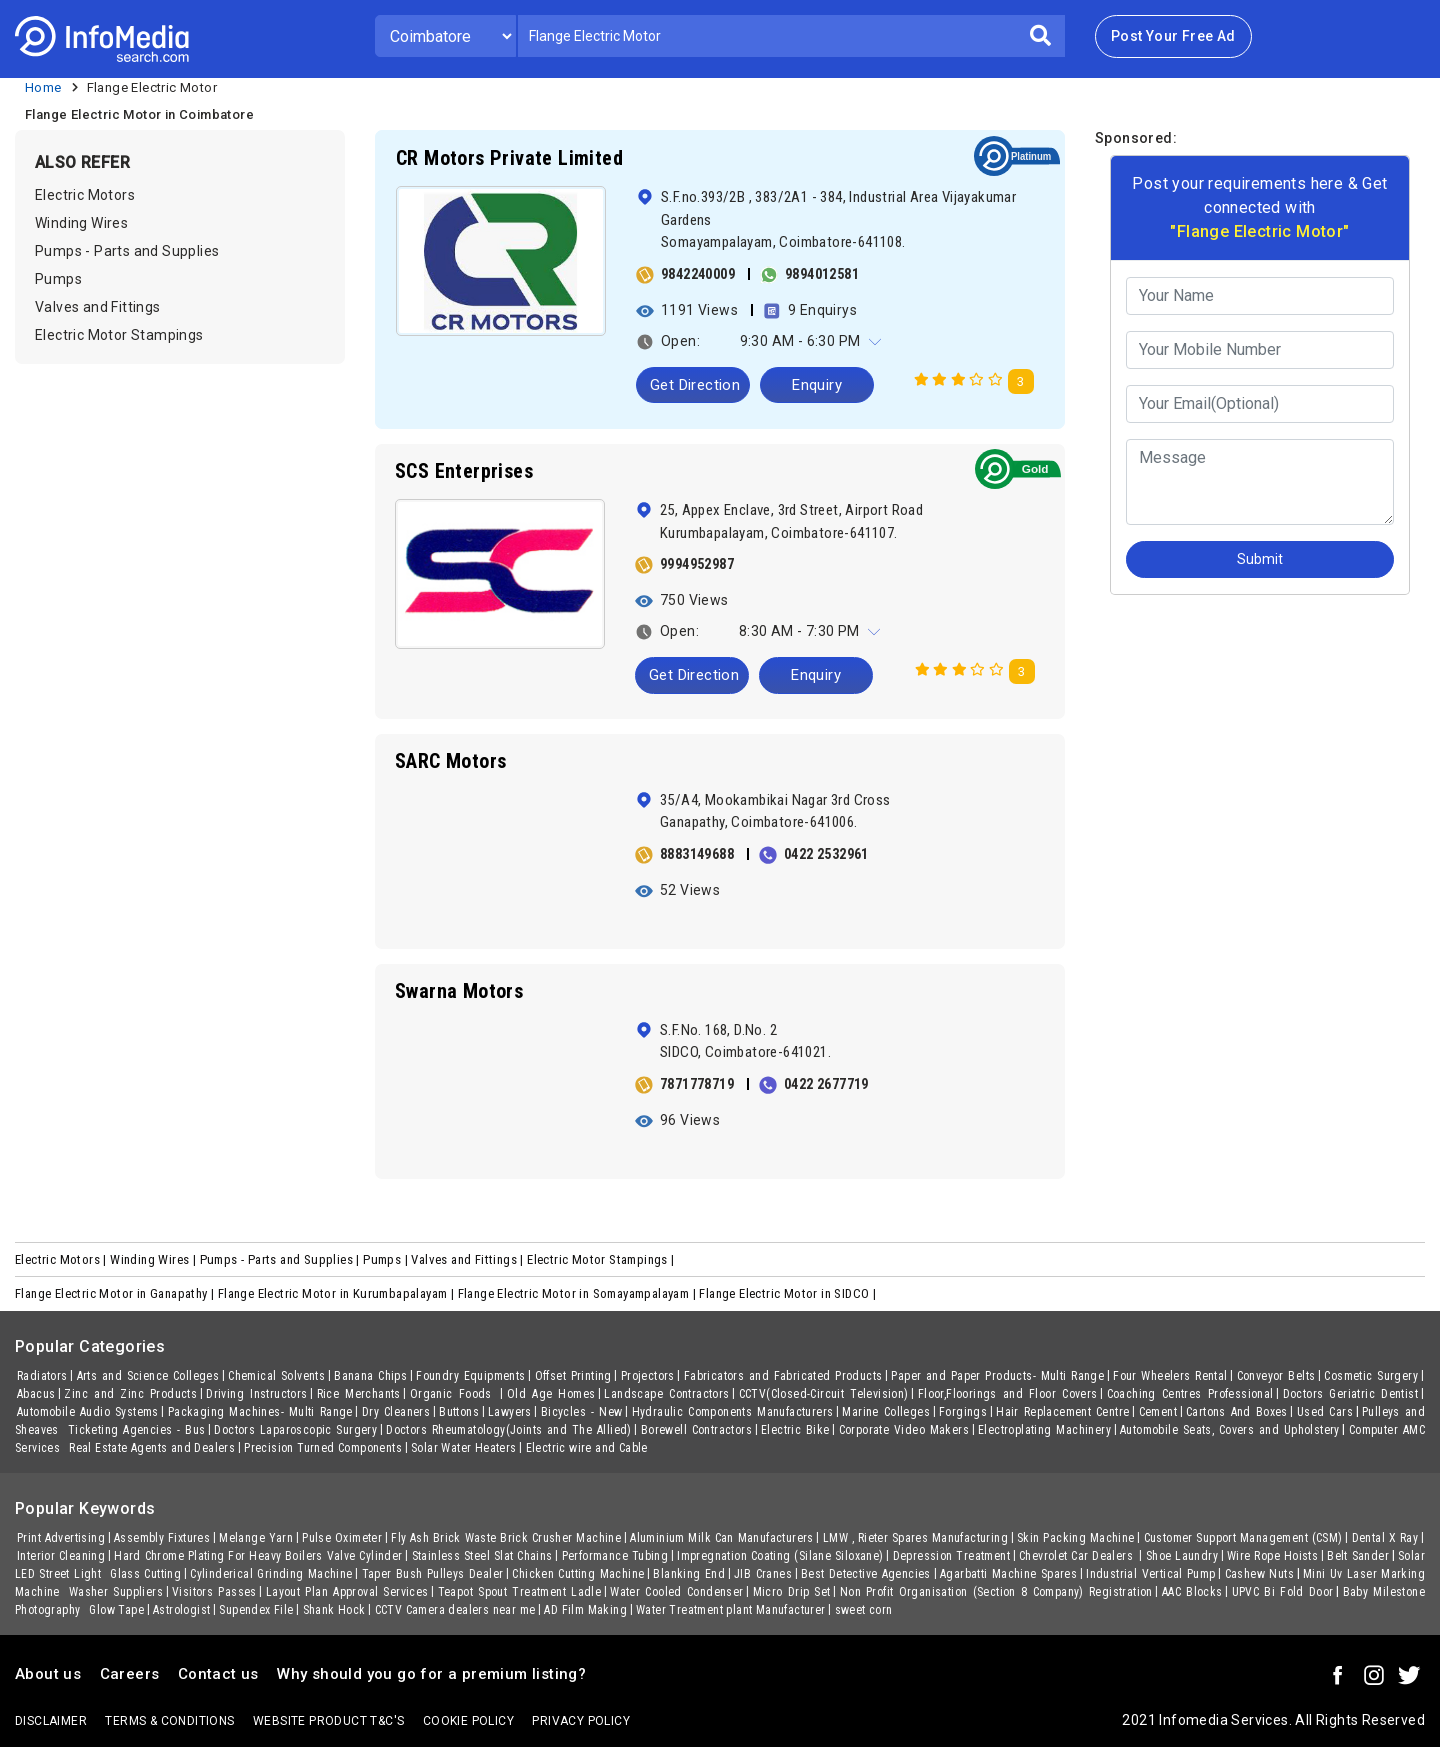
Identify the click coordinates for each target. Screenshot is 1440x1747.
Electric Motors (85, 195)
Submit (1260, 559)
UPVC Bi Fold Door (1283, 1592)
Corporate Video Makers (904, 1430)
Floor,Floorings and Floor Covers (1008, 1394)
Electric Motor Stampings (119, 335)
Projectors (648, 1376)
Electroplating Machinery (1044, 1430)
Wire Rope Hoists (1272, 1556)
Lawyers (510, 1412)
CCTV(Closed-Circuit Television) (824, 1394)
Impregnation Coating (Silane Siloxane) (780, 1556)
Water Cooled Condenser (676, 1592)
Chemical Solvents (276, 1376)
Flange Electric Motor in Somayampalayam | (579, 1293)
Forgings (963, 1412)
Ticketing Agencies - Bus (137, 1430)
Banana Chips (370, 1376)
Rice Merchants (359, 1394)
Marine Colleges (886, 1412)
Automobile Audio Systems (88, 1412)
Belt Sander (1358, 1556)
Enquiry (817, 385)
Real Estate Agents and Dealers (152, 1448)
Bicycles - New (582, 1412)
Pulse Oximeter (342, 1538)
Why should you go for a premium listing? (431, 1674)
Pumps (58, 279)
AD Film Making (585, 1610)
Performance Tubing (615, 1556)
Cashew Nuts (1259, 1574)
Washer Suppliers (116, 1592)
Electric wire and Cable (587, 1448)
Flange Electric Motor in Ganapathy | (116, 1293)
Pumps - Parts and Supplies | (282, 1259)
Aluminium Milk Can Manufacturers (722, 1538)
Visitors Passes (214, 1592)
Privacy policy (581, 1721)
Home (43, 87)
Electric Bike (795, 1430)
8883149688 (697, 854)
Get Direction (695, 385)
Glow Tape (116, 1610)
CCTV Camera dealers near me (455, 1610)
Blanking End (689, 1574)
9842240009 (698, 274)
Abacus (36, 1394)
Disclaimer (51, 1721)
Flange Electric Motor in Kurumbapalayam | (338, 1293)
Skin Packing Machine (1076, 1538)
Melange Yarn (256, 1538)
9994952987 (697, 564)
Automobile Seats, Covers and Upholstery (1230, 1430)
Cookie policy (468, 1721)
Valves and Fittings (98, 307)
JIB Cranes (763, 1574)
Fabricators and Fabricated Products (783, 1376)
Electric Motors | (62, 1259)
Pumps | (387, 1259)
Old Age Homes (551, 1394)
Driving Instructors (256, 1394)
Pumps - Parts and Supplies (127, 251)
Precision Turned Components (323, 1448)
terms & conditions (169, 1721)
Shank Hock (334, 1610)
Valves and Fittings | (469, 1259)
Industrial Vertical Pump (1150, 1574)
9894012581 (822, 274)
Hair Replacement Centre (1062, 1412)
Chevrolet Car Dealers (1078, 1556)
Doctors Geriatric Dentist (1350, 1394)
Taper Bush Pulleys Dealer (433, 1574)
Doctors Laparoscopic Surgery (295, 1430)
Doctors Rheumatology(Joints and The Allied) (509, 1430)
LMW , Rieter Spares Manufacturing (915, 1538)
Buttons (459, 1412)
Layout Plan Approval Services (347, 1592)
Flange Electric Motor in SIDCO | (789, 1293)
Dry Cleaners (396, 1412)
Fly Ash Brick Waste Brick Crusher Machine (506, 1538)
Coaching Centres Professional (1190, 1394)
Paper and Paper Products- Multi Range (997, 1376)
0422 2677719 (826, 1084)
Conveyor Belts (1276, 1376)
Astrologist (181, 1610)
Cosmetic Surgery (1371, 1376)
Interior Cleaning (61, 1556)
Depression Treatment (951, 1556)
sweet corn (864, 1610)
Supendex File (256, 1610)
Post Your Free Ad (1173, 36)
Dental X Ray (1385, 1538)
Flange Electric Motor (152, 87)
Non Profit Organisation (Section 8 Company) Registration (996, 1592)
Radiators (42, 1376)
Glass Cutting (145, 1574)
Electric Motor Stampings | (602, 1259)
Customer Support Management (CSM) (1243, 1538)
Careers (130, 1674)
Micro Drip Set (792, 1592)
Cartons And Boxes (1237, 1412)
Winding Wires (81, 223)
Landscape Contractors (666, 1394)
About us (48, 1674)
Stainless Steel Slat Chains (482, 1556)
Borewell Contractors (696, 1430)
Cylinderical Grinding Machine (271, 1574)
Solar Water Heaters (464, 1448)
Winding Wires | (154, 1259)
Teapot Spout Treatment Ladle (520, 1592)
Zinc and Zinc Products (130, 1394)
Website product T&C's (328, 1721)
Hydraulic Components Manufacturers (733, 1412)
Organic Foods (454, 1394)
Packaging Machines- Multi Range (260, 1412)
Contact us (218, 1674)
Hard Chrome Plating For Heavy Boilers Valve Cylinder (258, 1556)
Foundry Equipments (470, 1376)
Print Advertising (61, 1538)
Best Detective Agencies (866, 1574)
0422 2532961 (826, 854)
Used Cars (1325, 1412)
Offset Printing (573, 1376)
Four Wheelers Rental (1170, 1376)
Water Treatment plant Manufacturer (731, 1610)
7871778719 (697, 1084)
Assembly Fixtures (162, 1538)
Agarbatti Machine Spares (1008, 1574)
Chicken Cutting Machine (578, 1574)
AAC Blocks (1192, 1592)
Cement (1158, 1412)
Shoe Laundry (1182, 1556)
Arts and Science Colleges (148, 1376)
